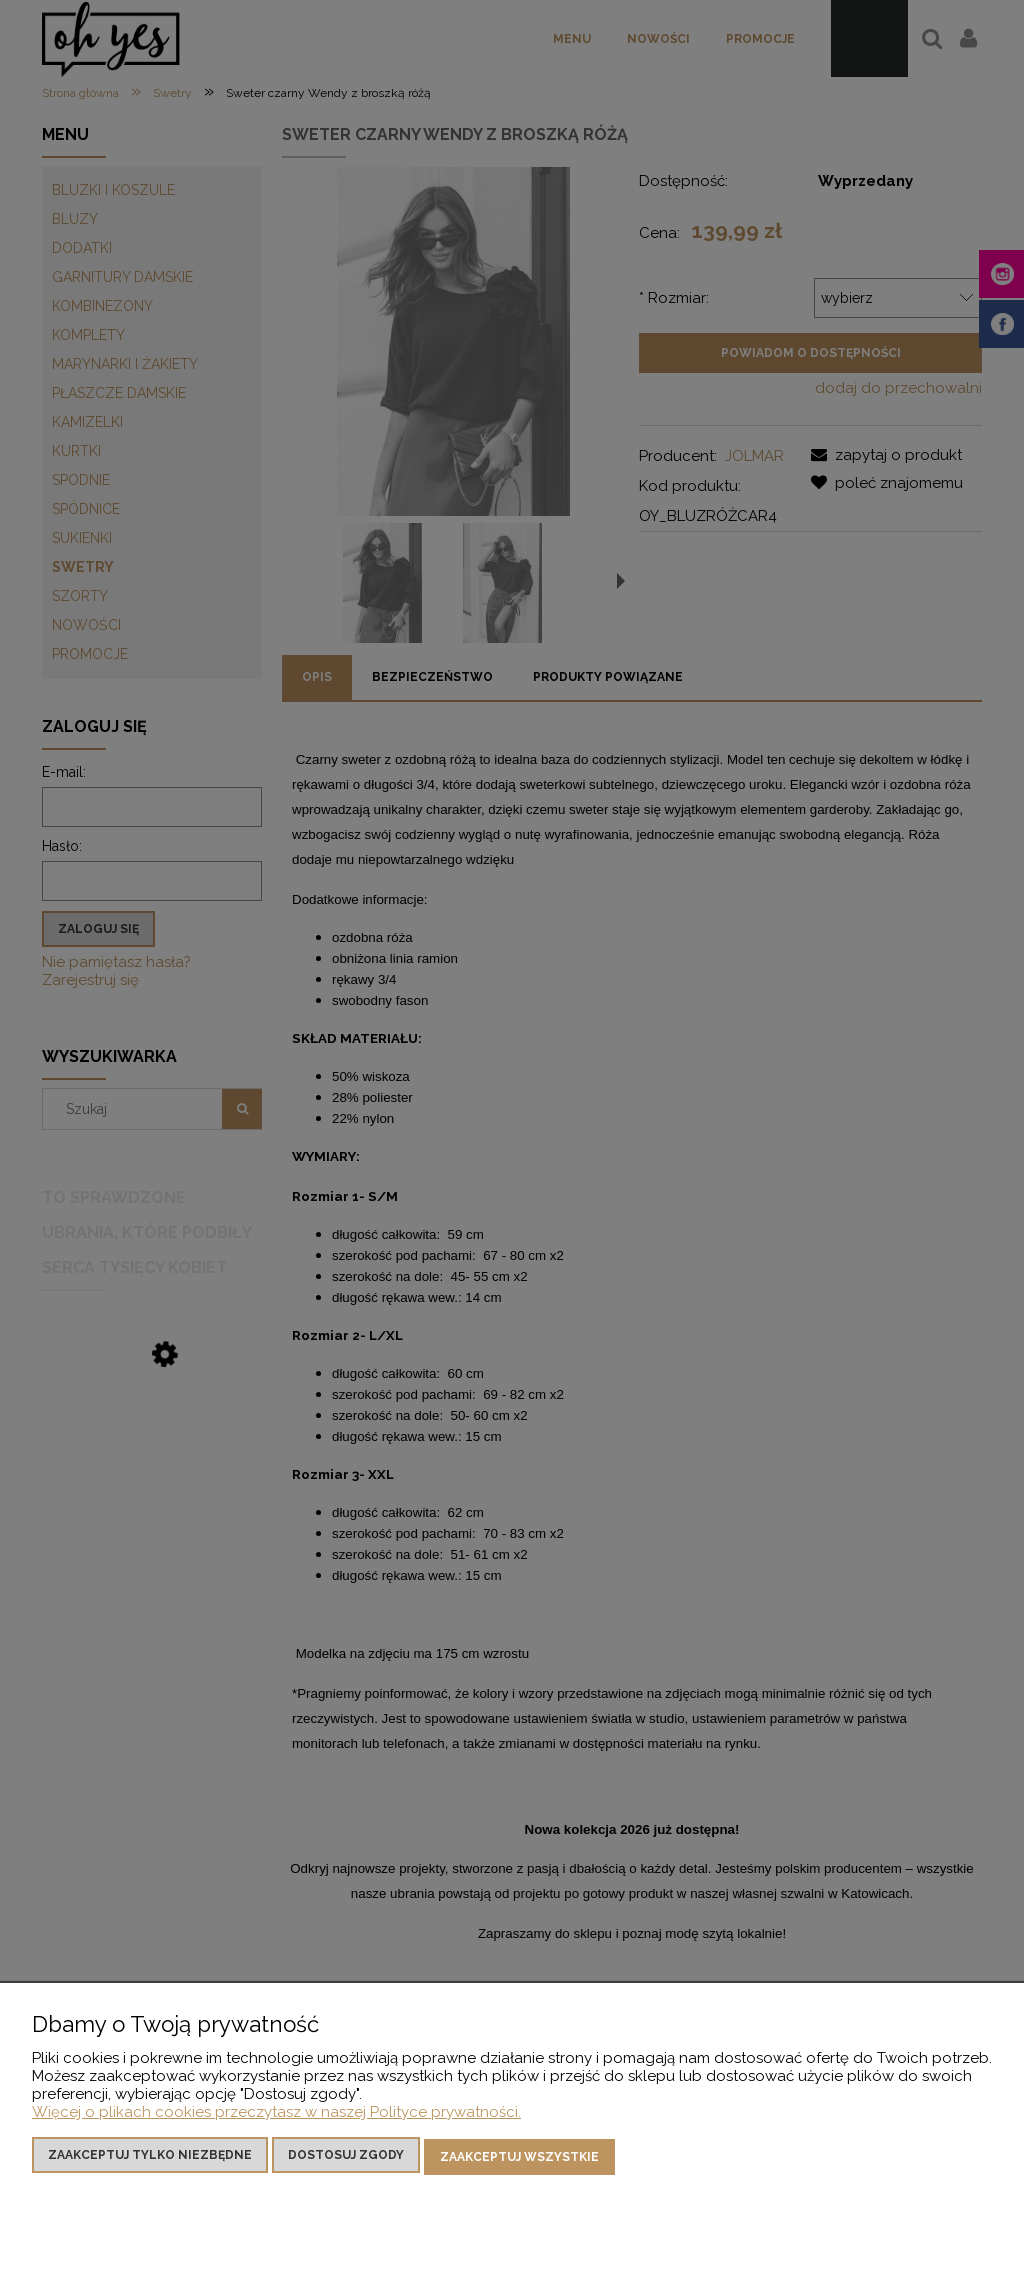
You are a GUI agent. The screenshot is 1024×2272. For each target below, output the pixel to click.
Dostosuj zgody (346, 2158)
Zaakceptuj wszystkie (519, 2158)
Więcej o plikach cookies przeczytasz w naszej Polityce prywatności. (276, 2115)
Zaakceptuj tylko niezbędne (150, 2158)
